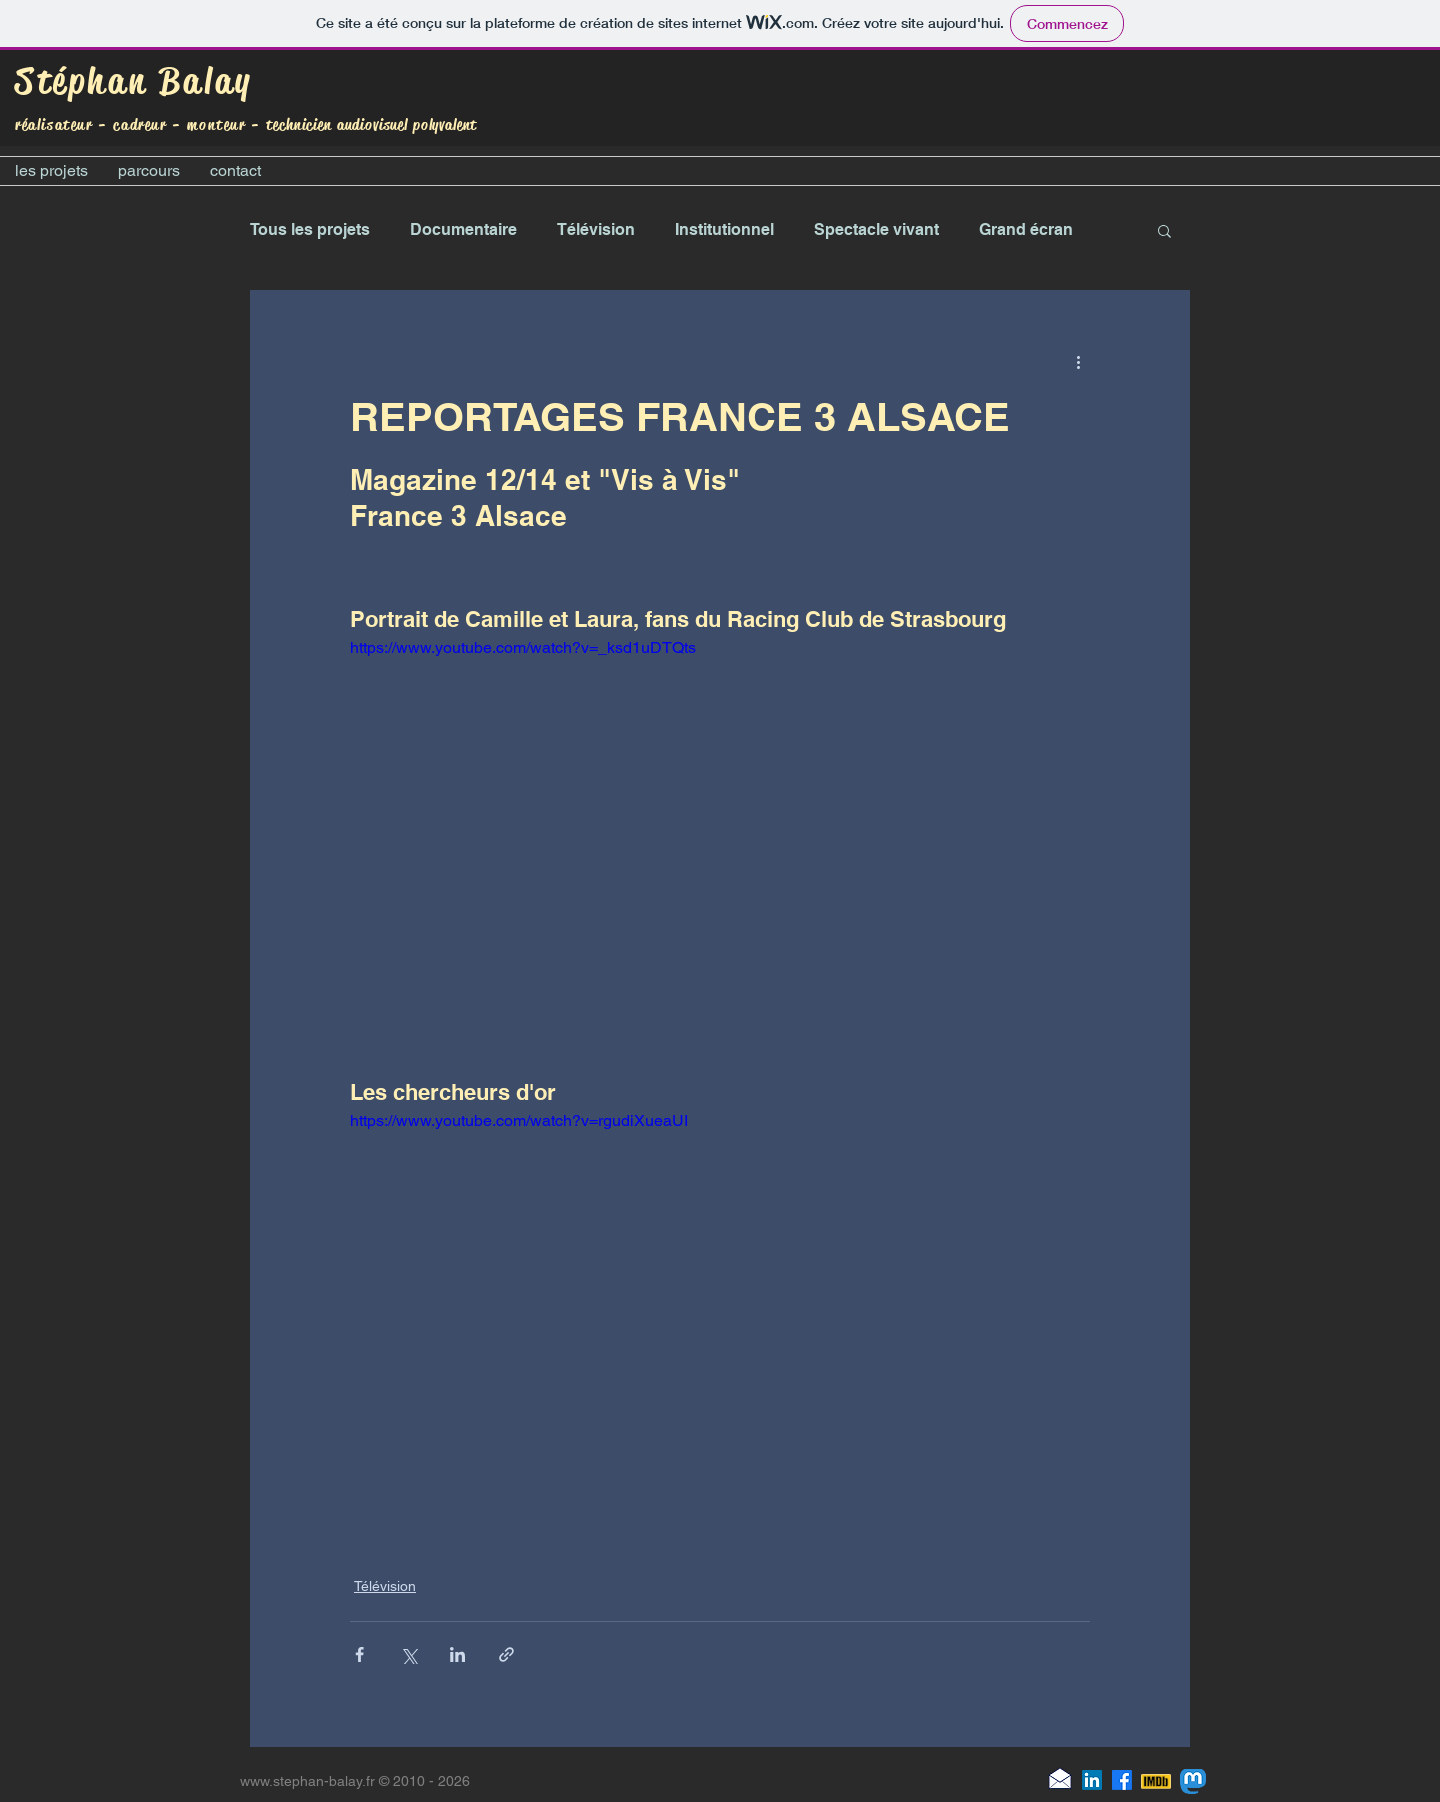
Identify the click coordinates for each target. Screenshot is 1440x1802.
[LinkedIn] (1092, 1780)
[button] (1164, 230)
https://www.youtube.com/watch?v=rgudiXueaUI (519, 1120)
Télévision (596, 229)
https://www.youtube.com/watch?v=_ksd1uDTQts (523, 647)
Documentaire (463, 229)
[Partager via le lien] (506, 1654)
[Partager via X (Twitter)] (408, 1654)
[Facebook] (1122, 1780)
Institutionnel (724, 229)
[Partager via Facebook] (359, 1654)
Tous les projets (310, 229)
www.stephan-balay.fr (307, 1781)
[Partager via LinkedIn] (457, 1654)
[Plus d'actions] (1078, 362)
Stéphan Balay (134, 81)
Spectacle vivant (876, 229)
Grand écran (1026, 229)
